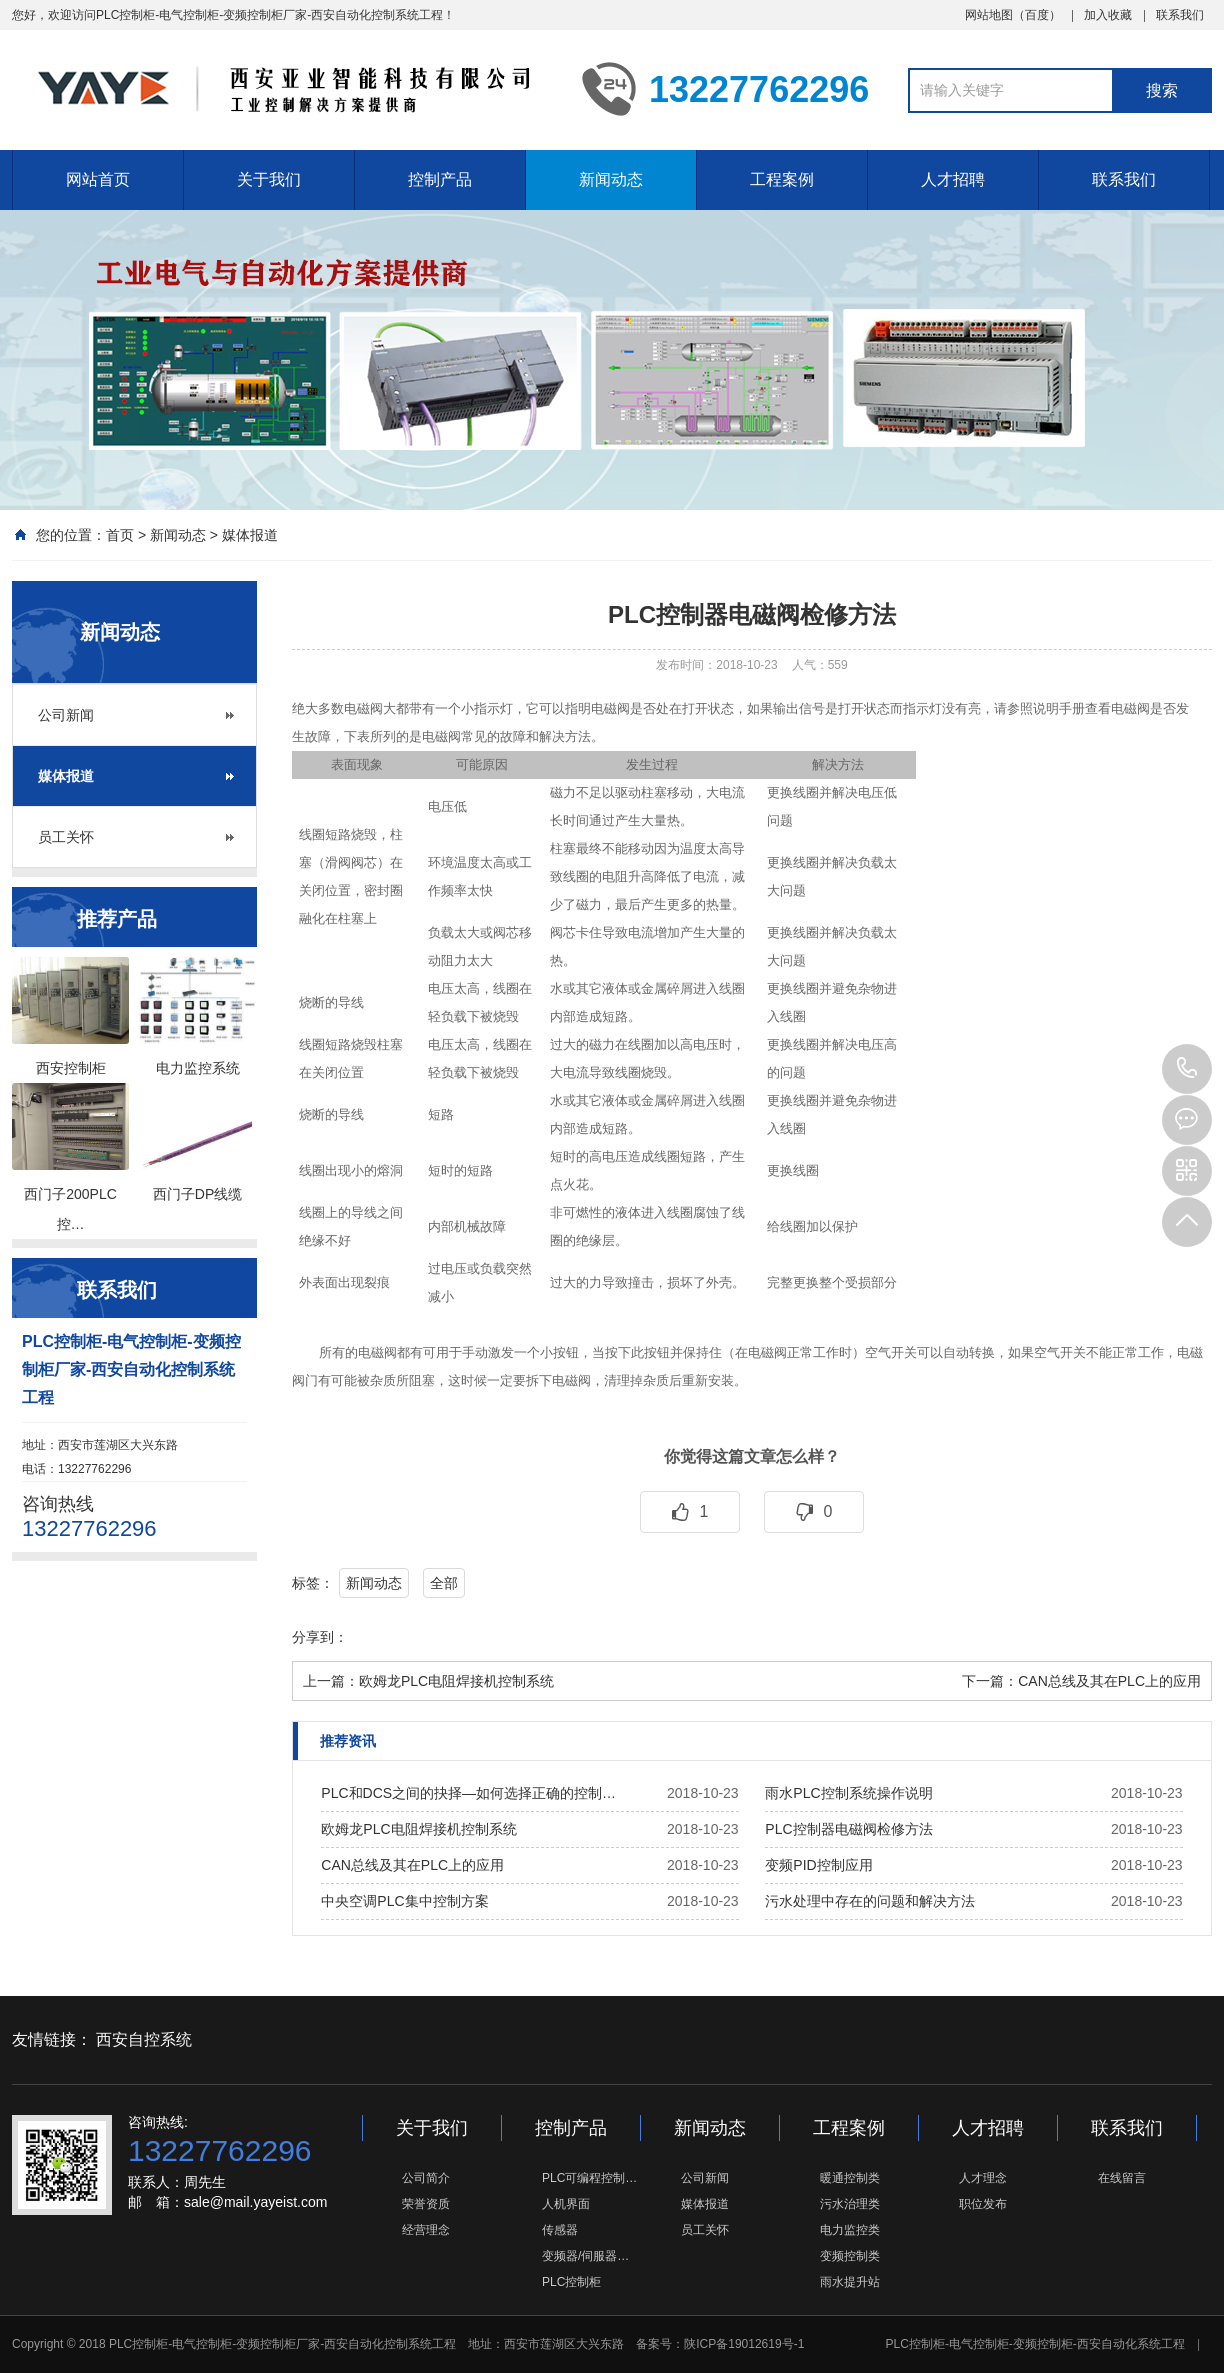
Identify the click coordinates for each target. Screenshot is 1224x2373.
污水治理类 (850, 2204)
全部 (444, 1583)
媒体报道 (250, 535)
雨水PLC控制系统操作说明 (848, 1793)
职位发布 (983, 2204)
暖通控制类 (850, 2178)
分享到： (320, 1637)
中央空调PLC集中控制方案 (404, 1901)
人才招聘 (953, 179)
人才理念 (983, 2178)
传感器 (560, 2230)
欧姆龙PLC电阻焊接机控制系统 (456, 1681)
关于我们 (269, 179)
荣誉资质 (426, 2204)
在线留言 (1122, 2178)
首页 (120, 535)
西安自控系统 (144, 2039)
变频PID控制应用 (818, 1865)
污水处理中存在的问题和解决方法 (870, 1901)
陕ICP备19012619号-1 (744, 2344)
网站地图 (989, 15)
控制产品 (440, 179)
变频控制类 (850, 2256)
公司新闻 (66, 715)
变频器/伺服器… (585, 2256)
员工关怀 (66, 837)
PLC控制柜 (571, 2282)
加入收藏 (1108, 15)
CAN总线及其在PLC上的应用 (1109, 1681)
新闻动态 (611, 179)
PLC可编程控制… (589, 2178)
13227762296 (1187, 1069)
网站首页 (98, 179)
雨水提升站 (850, 2282)
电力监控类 (850, 2230)
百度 (1037, 15)
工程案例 (782, 179)
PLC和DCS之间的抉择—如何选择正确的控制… (468, 1793)
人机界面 (566, 2204)
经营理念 (426, 2230)
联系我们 (1180, 15)
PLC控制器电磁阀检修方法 (848, 1829)
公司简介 (426, 2178)
